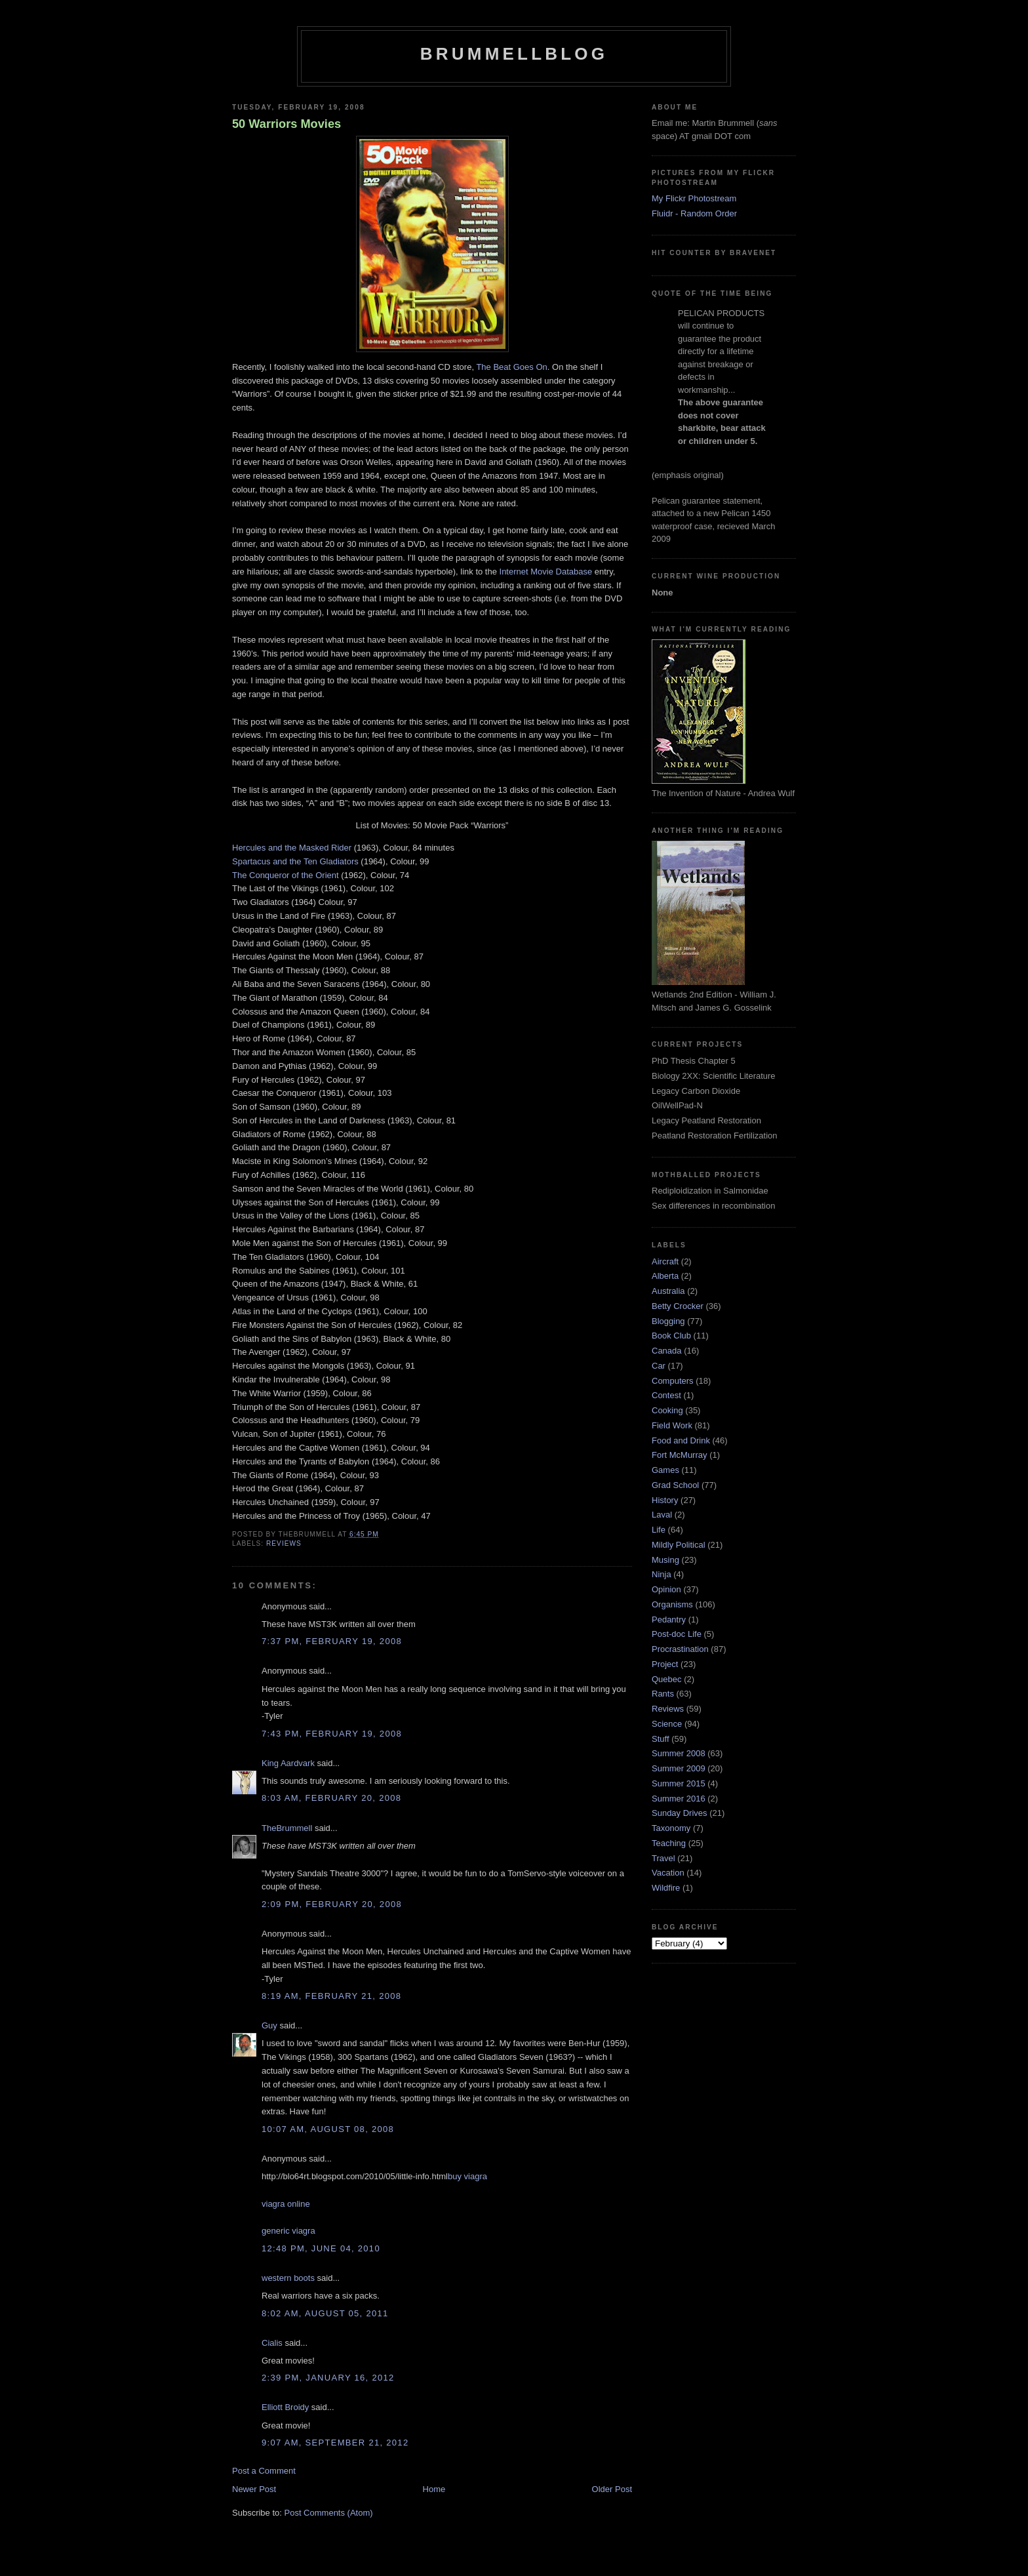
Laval (662, 1514)
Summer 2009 (678, 1768)
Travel (663, 1858)
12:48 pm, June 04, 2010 (321, 2248)
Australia (668, 1291)
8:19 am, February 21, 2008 (331, 1996)
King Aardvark (288, 1763)
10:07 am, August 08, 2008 (328, 2129)
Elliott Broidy (285, 2407)
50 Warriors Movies (286, 124)
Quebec (667, 1679)
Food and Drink (681, 1440)
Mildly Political (678, 1545)
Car (658, 1366)
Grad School (675, 1485)
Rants (663, 1694)
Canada (667, 1351)
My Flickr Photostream (694, 198)
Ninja (661, 1574)
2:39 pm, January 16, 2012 (328, 2378)
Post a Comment (264, 2471)
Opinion (666, 1589)
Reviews (284, 1543)
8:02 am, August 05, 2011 (325, 2313)
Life (658, 1530)
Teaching (669, 1843)
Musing (665, 1560)
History (665, 1500)
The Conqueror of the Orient (285, 875)
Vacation (668, 1873)
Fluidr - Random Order (694, 213)
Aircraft (665, 1261)
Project (665, 1664)
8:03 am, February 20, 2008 (331, 1798)
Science (667, 1724)
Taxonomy (671, 1828)
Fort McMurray (679, 1455)
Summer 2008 (678, 1753)
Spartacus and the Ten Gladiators (295, 861)
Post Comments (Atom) (329, 2513)
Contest (666, 1395)
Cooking (667, 1410)
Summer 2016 (678, 1798)
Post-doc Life (677, 1634)
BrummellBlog (514, 54)
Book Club (671, 1335)
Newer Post (254, 2489)
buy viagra (467, 2176)
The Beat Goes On (511, 367)
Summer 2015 (678, 1783)
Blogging (668, 1321)
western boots (288, 2278)
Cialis (272, 2343)
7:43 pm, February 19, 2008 (332, 1734)
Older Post (612, 2489)
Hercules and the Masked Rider (291, 848)
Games (665, 1470)
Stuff (660, 1739)
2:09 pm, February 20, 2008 (332, 1904)
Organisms (672, 1604)
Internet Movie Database (546, 571)
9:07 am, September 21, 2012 (335, 2442)
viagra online (286, 2204)
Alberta (665, 1276)
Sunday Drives (679, 1813)
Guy (269, 2025)
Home (434, 2489)
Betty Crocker (677, 1306)
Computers (673, 1381)
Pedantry (669, 1619)
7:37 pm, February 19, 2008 (332, 1641)
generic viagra (288, 2231)
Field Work (672, 1425)
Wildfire (666, 1888)
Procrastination (680, 1649)
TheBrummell (287, 1828)
